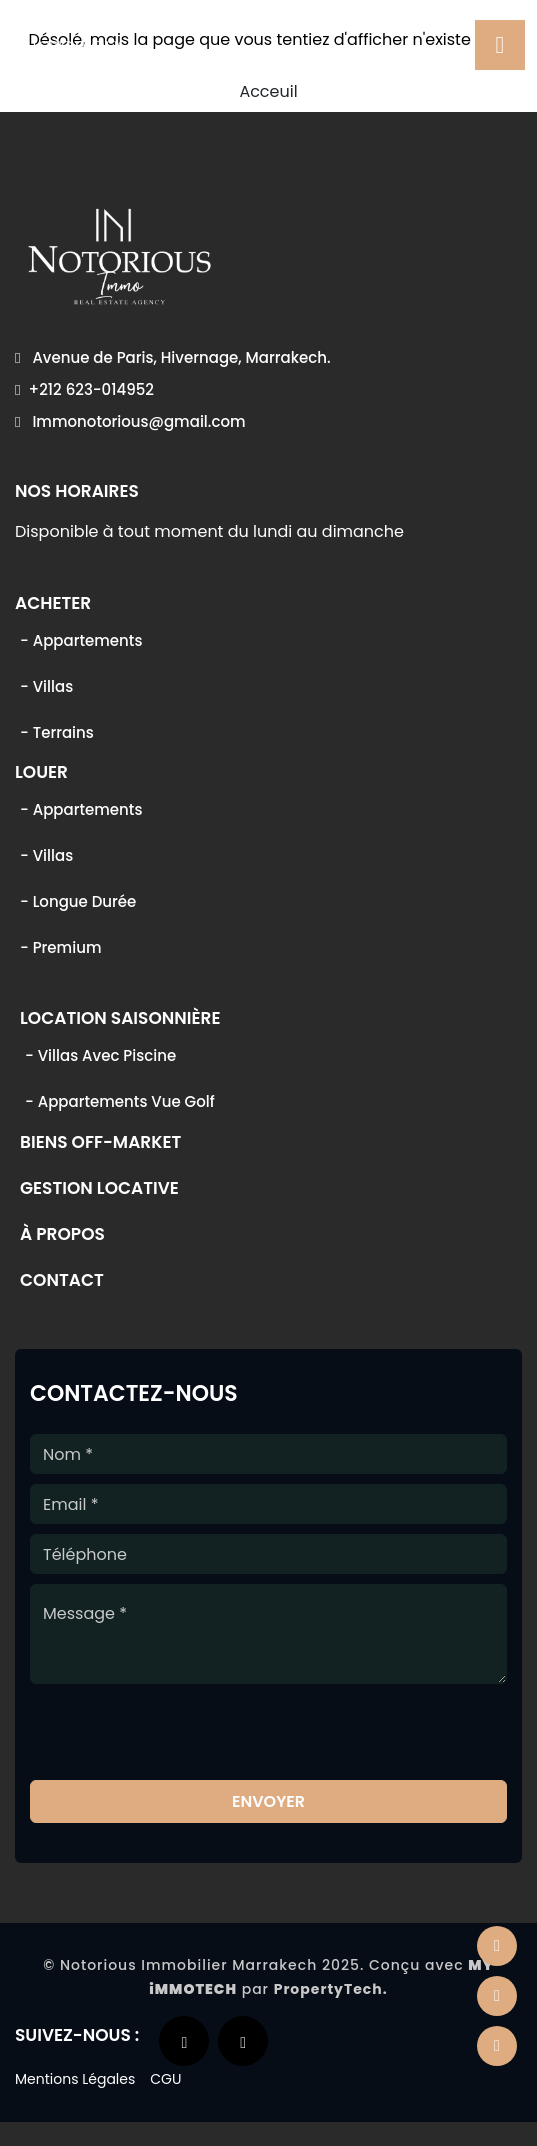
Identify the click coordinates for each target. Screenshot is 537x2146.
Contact (62, 1282)
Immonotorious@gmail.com (130, 421)
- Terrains (57, 732)
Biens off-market (100, 1144)
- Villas (46, 686)
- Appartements (81, 640)
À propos (62, 1236)
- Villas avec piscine (100, 1055)
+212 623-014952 (84, 389)
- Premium (60, 947)
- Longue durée (78, 901)
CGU (165, 2079)
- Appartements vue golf (120, 1101)
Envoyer (268, 1801)
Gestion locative (99, 1190)
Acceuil (268, 91)
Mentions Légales (75, 2079)
